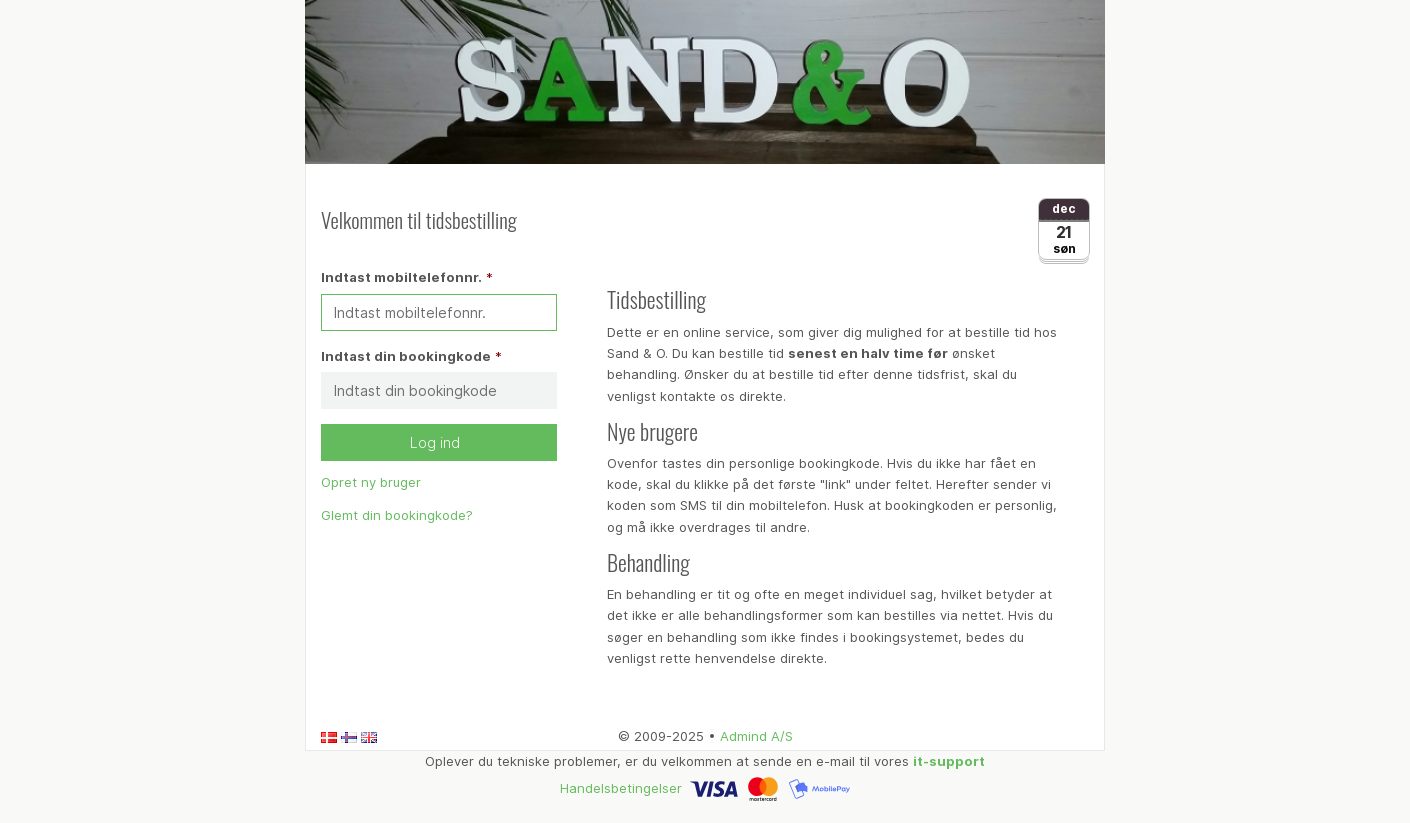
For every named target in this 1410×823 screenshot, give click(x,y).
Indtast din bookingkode (406, 356)
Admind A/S (756, 736)
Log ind (439, 442)
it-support (949, 761)
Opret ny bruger (371, 482)
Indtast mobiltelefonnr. (401, 277)
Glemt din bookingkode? (397, 515)
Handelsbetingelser (621, 788)
